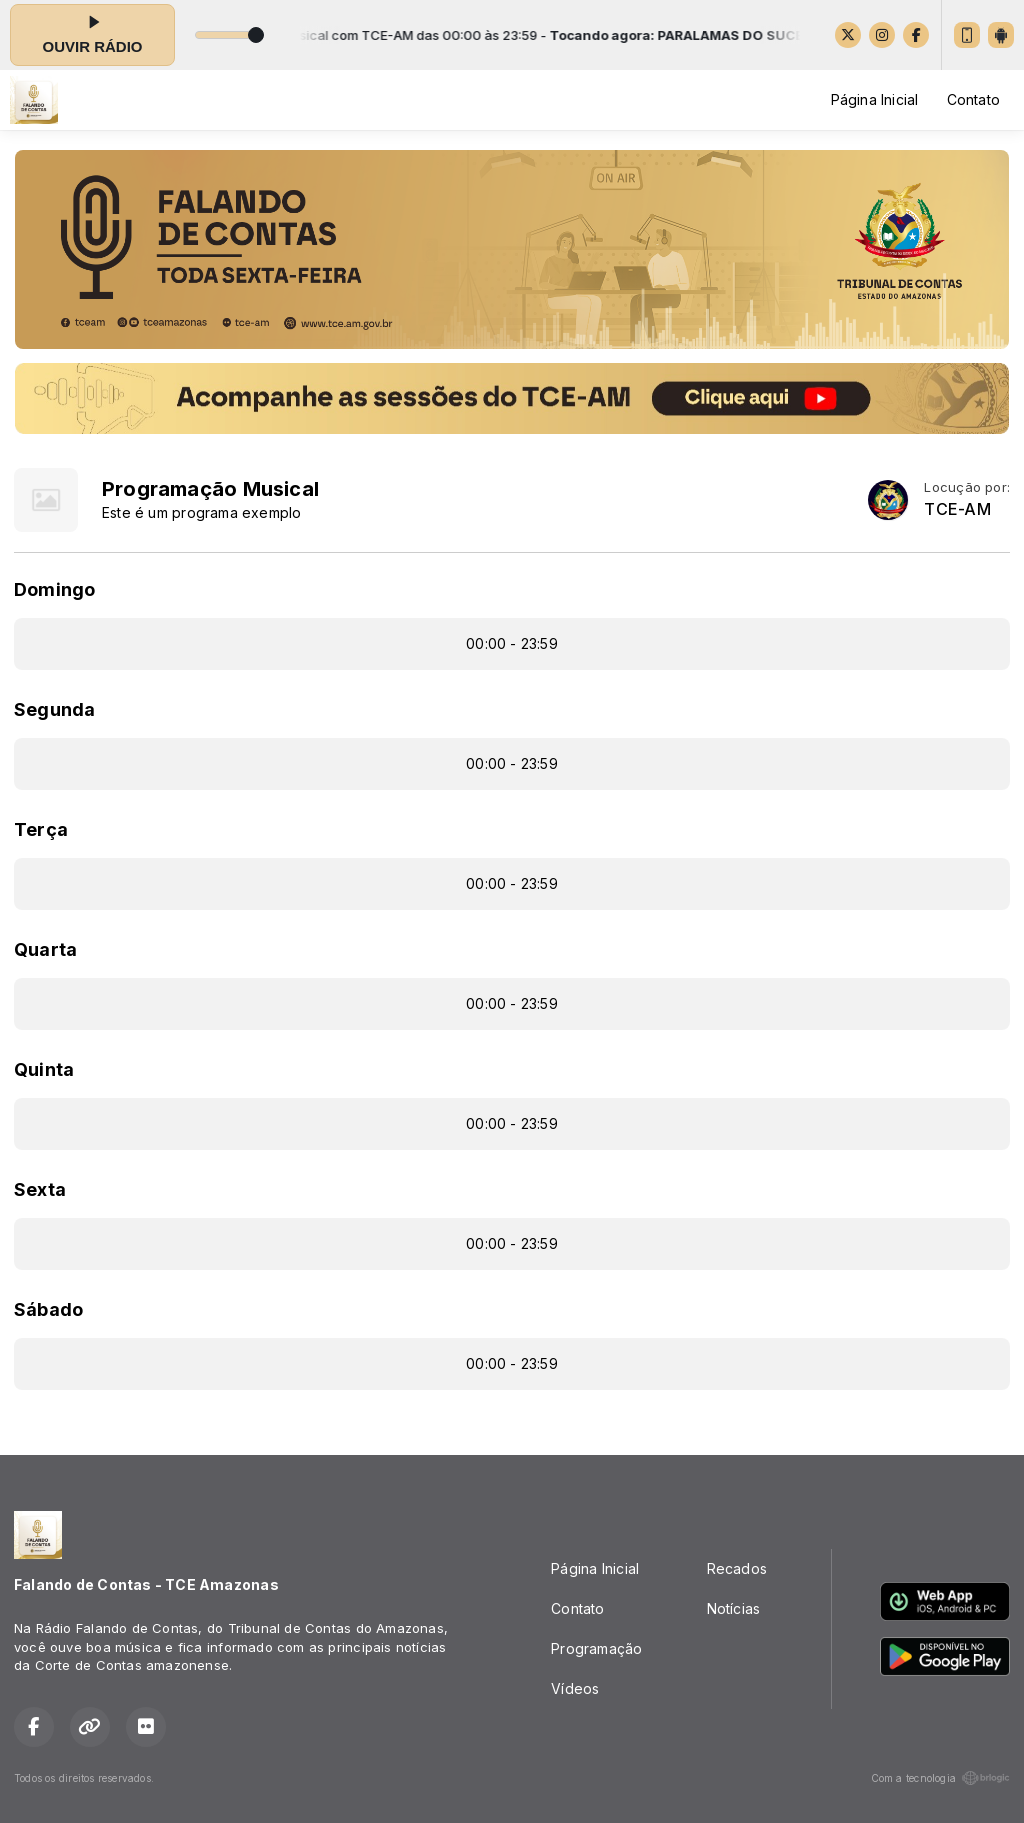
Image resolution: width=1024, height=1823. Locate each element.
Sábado (48, 1309)
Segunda (54, 709)
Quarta (45, 949)
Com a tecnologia (940, 1778)
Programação (596, 1648)
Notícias (734, 1608)
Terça (41, 829)
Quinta (44, 1069)
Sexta (40, 1189)
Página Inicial (875, 99)
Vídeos (575, 1688)
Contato (973, 99)
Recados (737, 1568)
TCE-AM (957, 509)
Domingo (54, 589)
